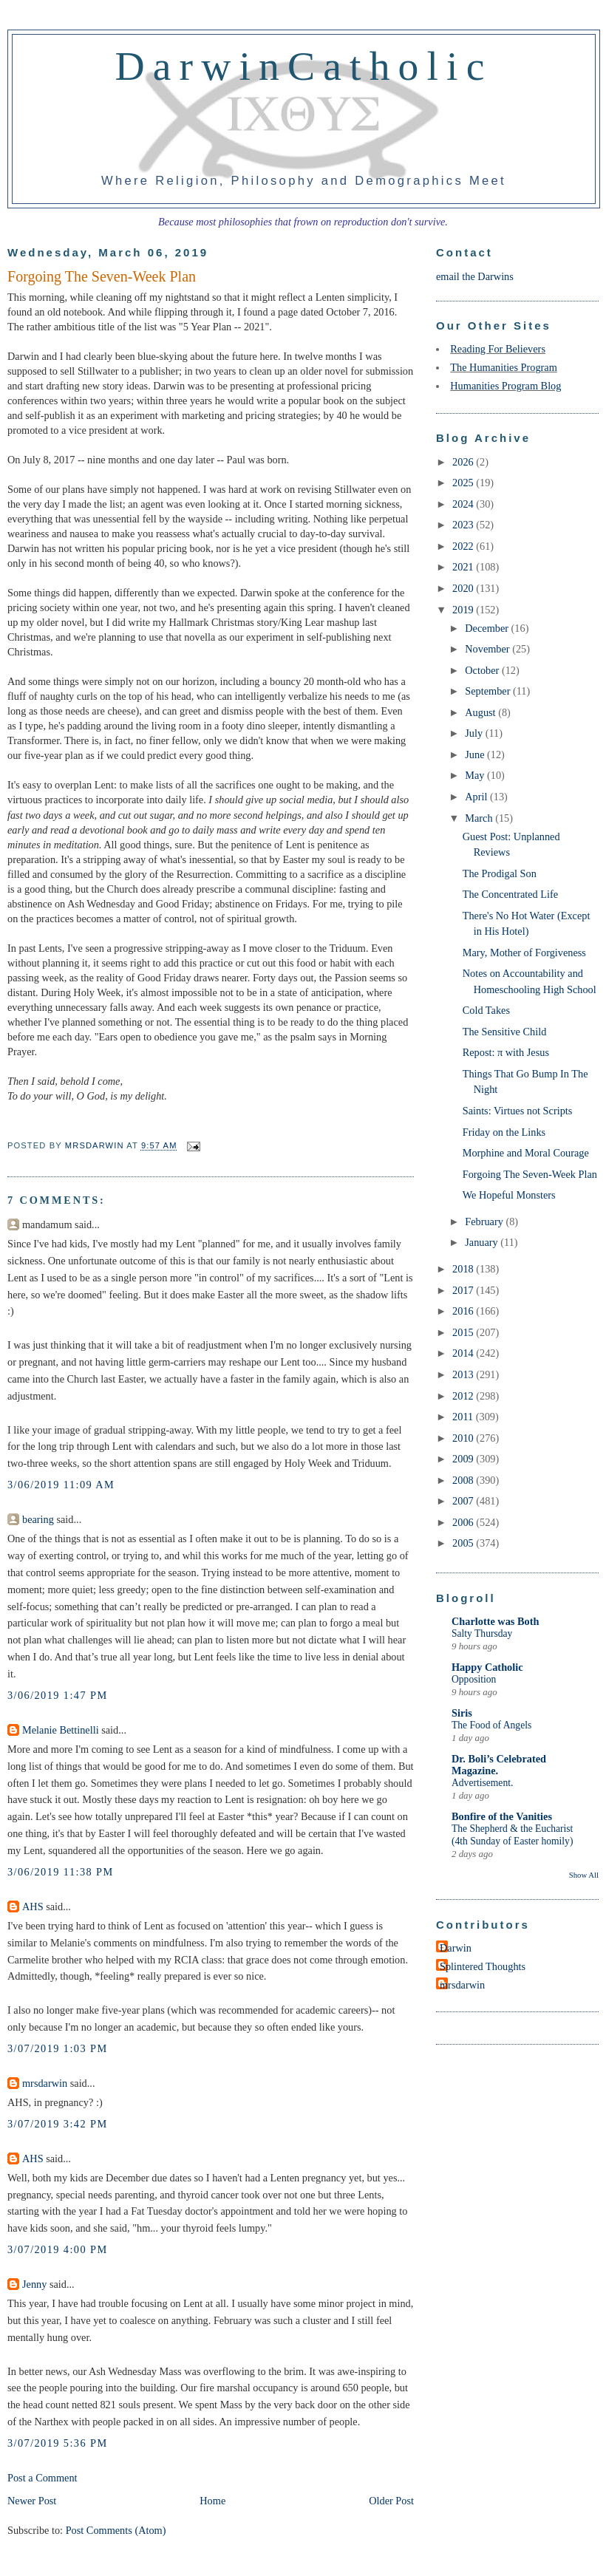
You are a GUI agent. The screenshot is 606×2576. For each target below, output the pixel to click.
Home (212, 2501)
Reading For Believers (497, 349)
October (483, 670)
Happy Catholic (487, 1667)
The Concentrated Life (510, 894)
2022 (464, 546)
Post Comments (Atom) (116, 2530)
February (485, 1221)
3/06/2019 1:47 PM (57, 1695)
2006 (464, 1522)
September (489, 691)
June (476, 754)
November (488, 649)
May (476, 775)
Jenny (34, 2284)
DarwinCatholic (304, 66)
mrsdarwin (44, 2083)
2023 (464, 525)
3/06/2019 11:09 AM (61, 1484)
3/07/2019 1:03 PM (57, 2048)
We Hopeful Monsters (509, 1195)
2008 (464, 1480)
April (477, 797)
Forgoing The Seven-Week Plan (530, 1174)
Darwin (455, 1948)
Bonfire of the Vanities (502, 1816)
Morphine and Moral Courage (526, 1153)
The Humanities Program (503, 367)
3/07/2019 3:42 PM (57, 2124)
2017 (464, 1290)
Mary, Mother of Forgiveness (524, 952)
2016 (464, 1311)
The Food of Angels (491, 1725)
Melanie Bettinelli (60, 1730)
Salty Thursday (482, 1633)
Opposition (474, 1679)
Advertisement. (482, 1782)
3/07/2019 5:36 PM (57, 2443)
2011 (464, 1416)
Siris (462, 1713)
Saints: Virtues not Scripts (518, 1111)
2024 (464, 504)
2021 (464, 567)
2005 (464, 1543)
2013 (464, 1374)
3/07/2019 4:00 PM (57, 2249)
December (488, 628)
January (482, 1242)
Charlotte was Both (495, 1621)
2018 (464, 1269)
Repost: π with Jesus (506, 1052)
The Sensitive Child (505, 1031)
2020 (464, 588)
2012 (464, 1396)
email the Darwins (475, 276)
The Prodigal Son (500, 873)
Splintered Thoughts (482, 1966)
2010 (464, 1438)
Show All (584, 1874)
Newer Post (31, 2501)
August (481, 712)
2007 (464, 1501)
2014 (464, 1353)
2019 (464, 610)
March (480, 818)
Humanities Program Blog (505, 386)
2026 (464, 462)
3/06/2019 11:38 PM (60, 1872)
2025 (464, 482)
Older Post (391, 2501)
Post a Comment (42, 2478)
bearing (38, 1519)
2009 (464, 1459)
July (475, 733)
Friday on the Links (504, 1132)
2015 (464, 1332)
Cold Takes (486, 1010)
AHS (33, 1906)
